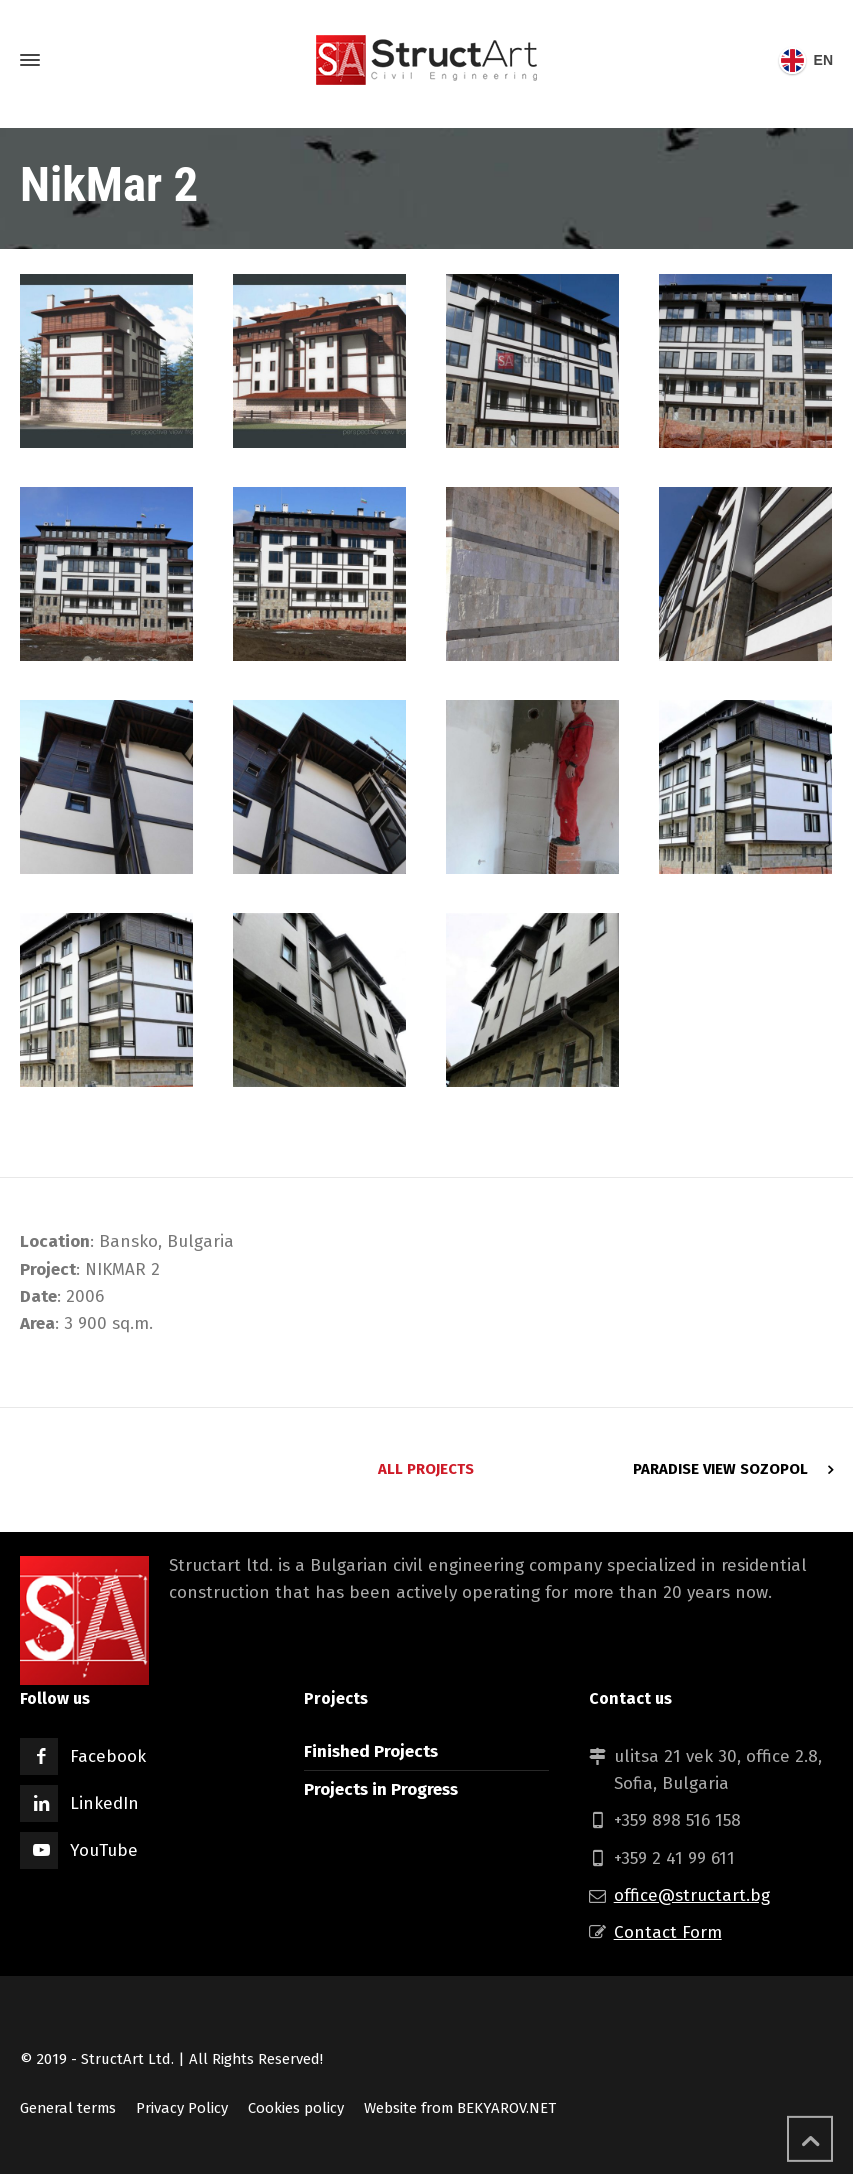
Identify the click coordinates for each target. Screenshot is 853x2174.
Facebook (108, 1756)
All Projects (426, 1469)
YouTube (104, 1850)
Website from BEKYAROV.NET (460, 2108)
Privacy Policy (182, 2108)
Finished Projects (371, 1751)
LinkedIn (104, 1803)
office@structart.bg (692, 1895)
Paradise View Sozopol (720, 1469)
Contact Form (668, 1932)
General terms (68, 2108)
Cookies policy (296, 2108)
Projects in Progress (381, 1789)
